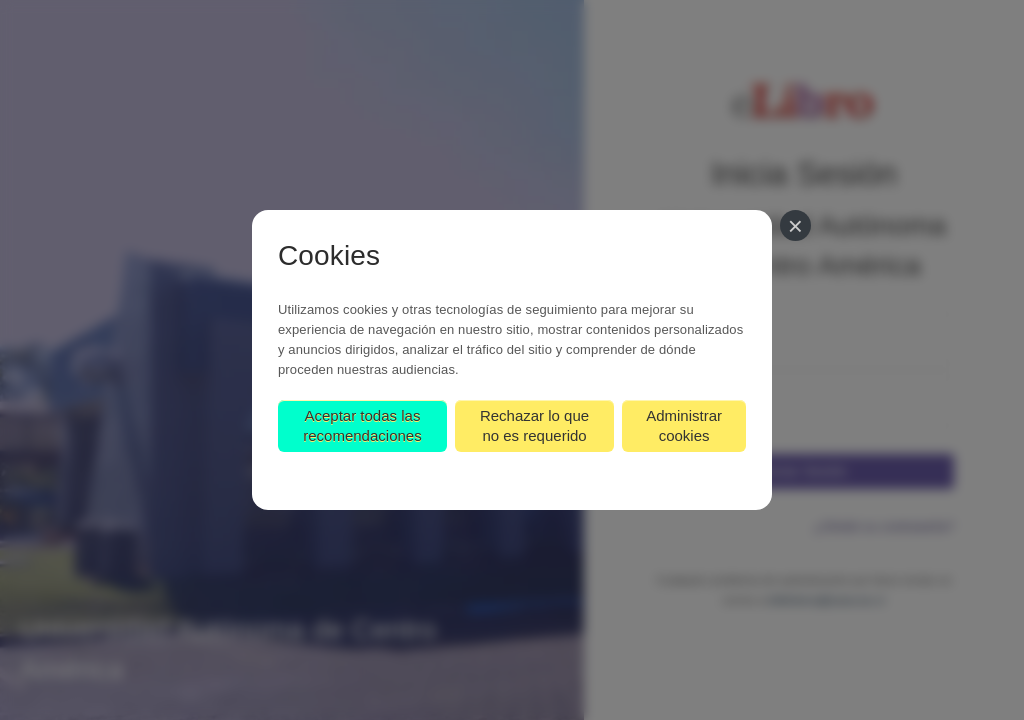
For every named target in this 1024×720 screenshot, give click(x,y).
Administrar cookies (684, 425)
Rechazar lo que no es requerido (534, 425)
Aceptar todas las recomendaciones (362, 425)
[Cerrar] (795, 225)
